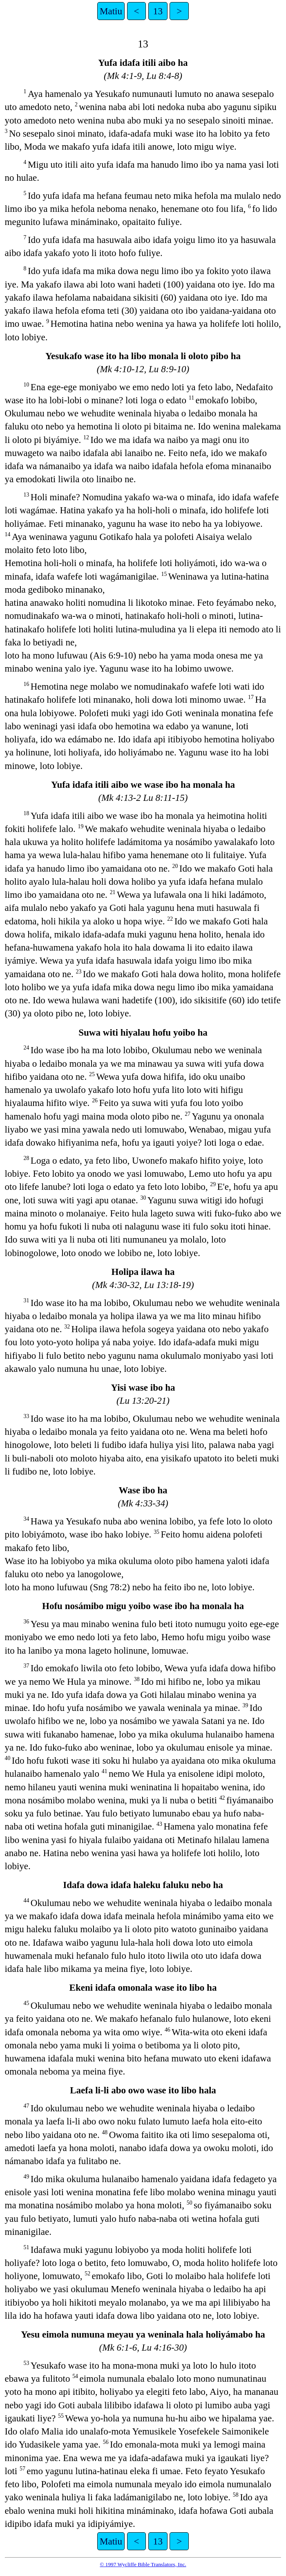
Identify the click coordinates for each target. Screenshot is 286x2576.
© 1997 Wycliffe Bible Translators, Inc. (143, 2564)
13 (158, 11)
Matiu (111, 11)
